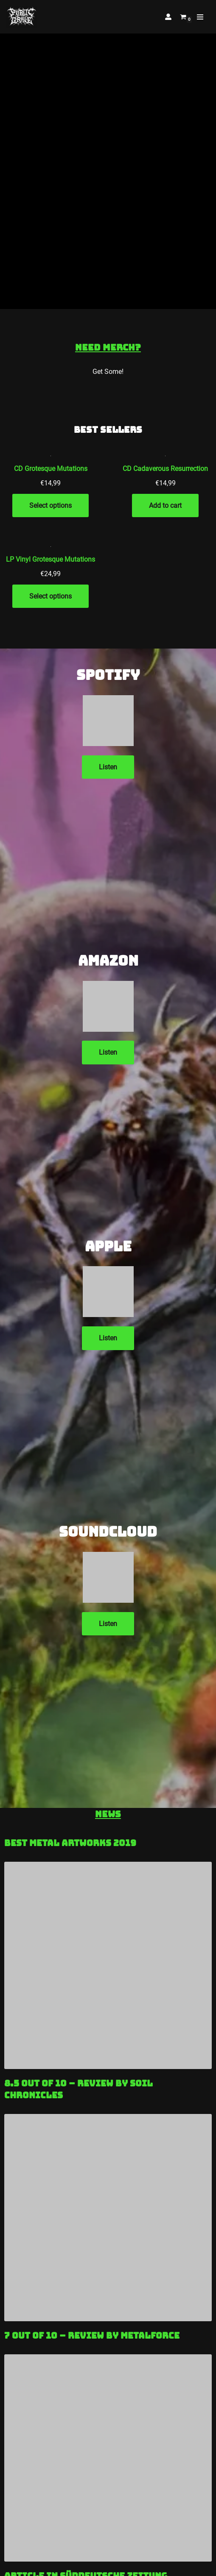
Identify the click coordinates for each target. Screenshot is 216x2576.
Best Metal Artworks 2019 (70, 1843)
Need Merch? (108, 347)
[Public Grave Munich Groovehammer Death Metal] (21, 17)
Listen (108, 767)
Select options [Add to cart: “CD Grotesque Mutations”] (50, 505)
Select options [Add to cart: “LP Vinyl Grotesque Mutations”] (50, 596)
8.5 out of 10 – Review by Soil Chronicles (78, 2089)
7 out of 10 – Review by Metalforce (92, 2335)
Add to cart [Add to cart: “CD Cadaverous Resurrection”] (165, 505)
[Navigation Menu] (200, 17)
